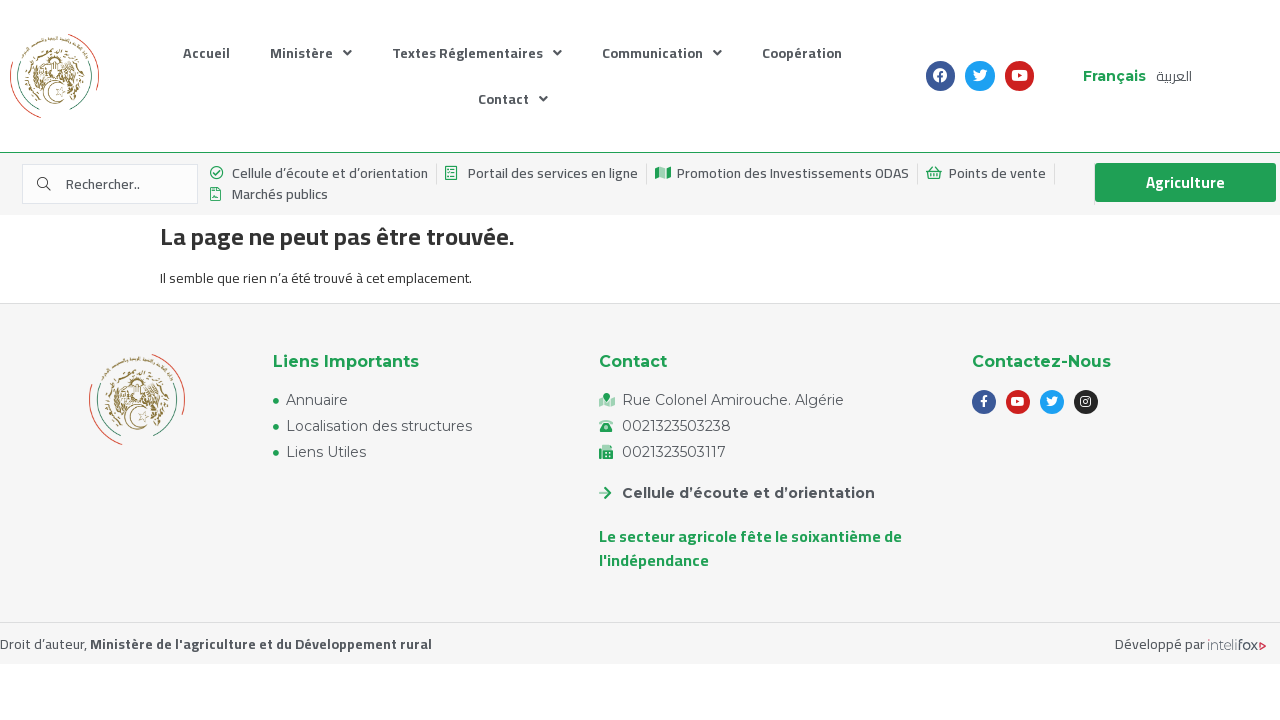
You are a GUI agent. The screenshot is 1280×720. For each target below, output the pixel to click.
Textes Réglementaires (477, 53)
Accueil (206, 53)
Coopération (802, 53)
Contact (513, 99)
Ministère (311, 53)
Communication (662, 53)
